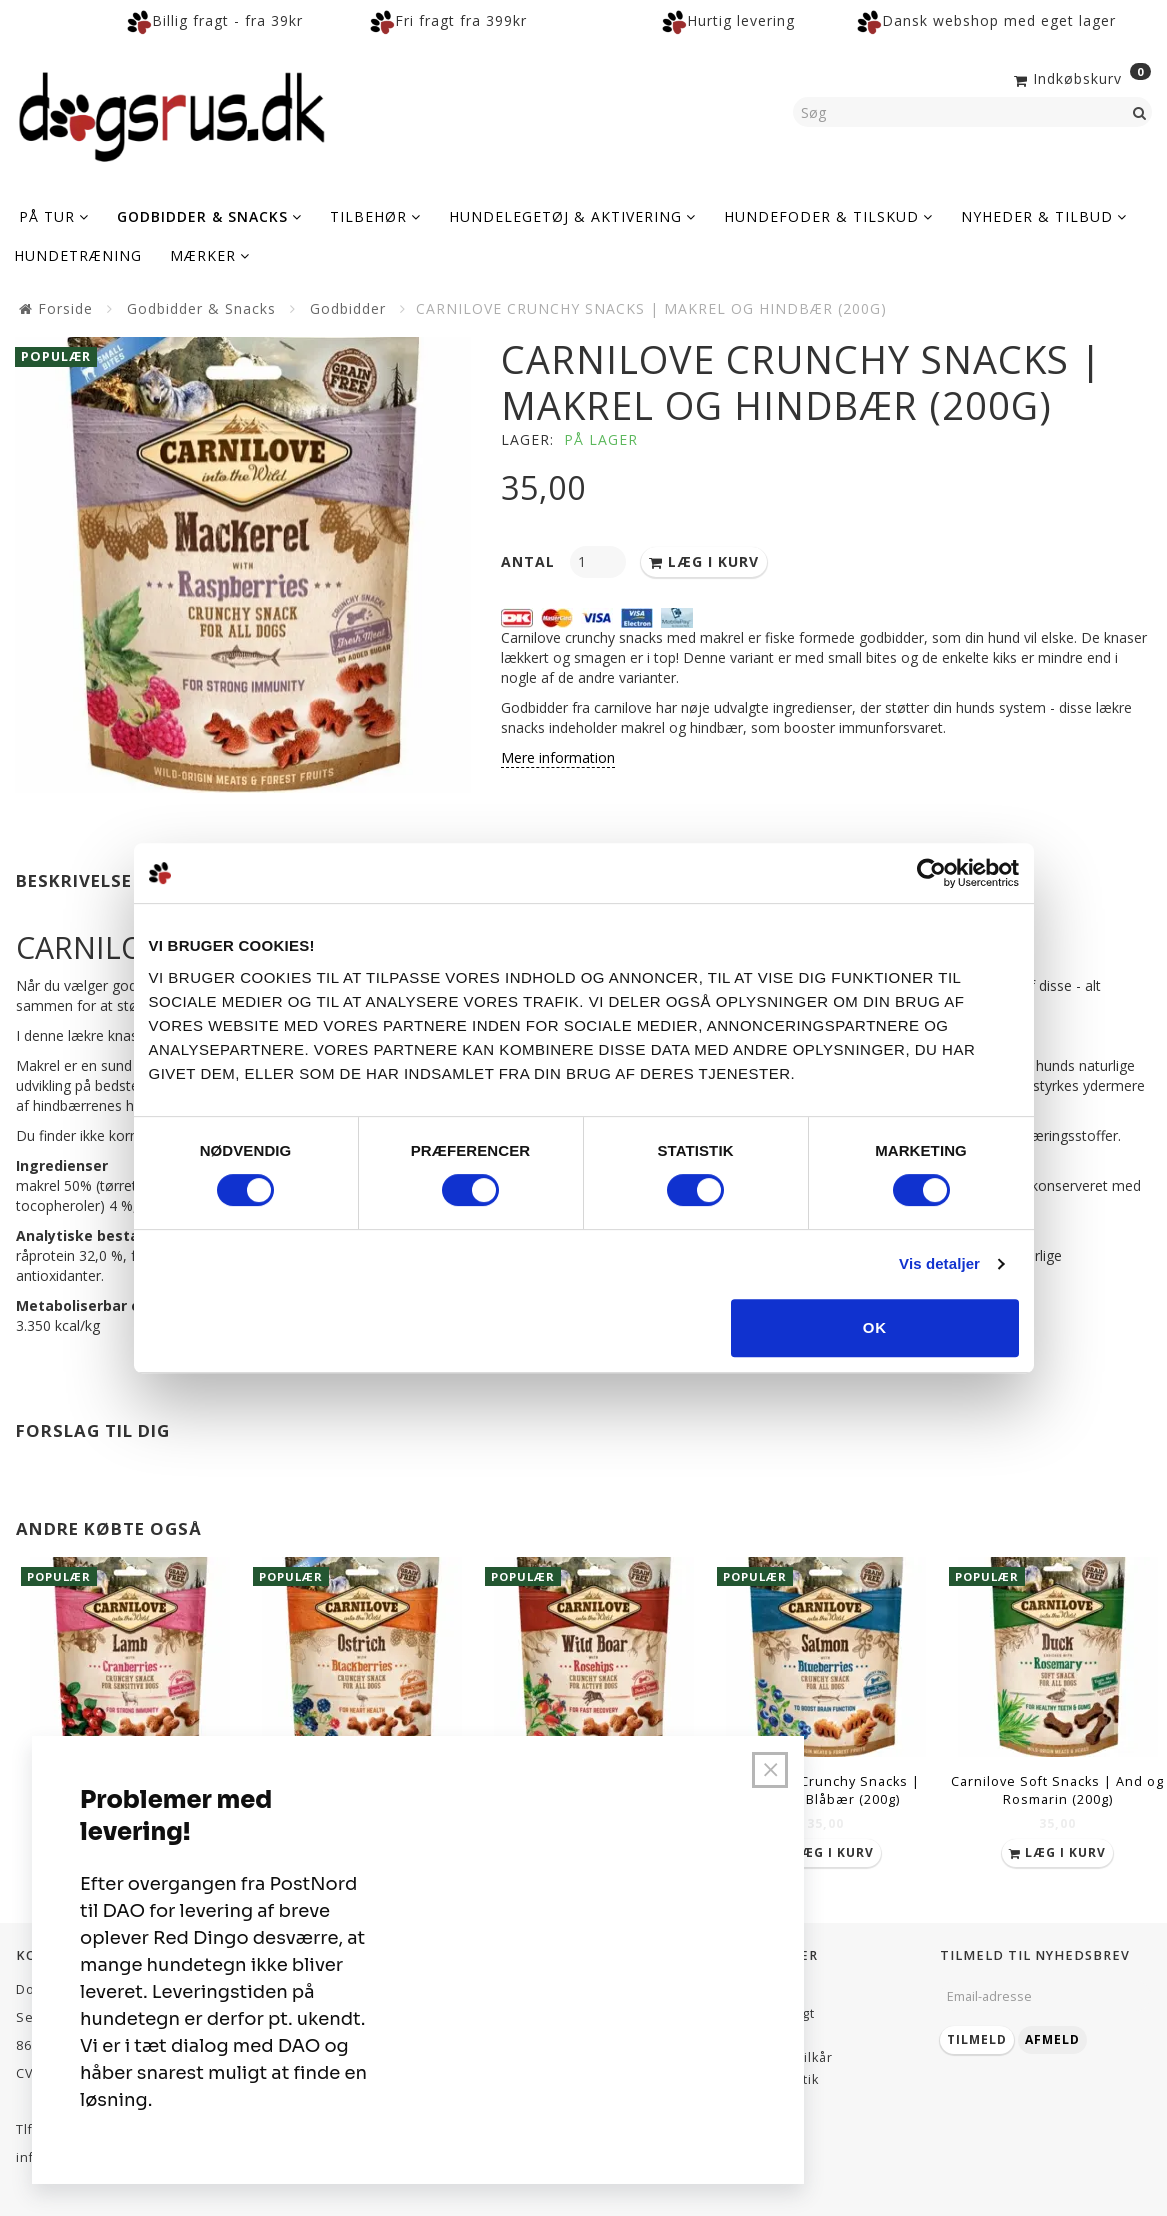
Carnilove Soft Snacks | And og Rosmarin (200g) (1057, 1790)
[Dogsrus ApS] (172, 114)
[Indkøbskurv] (1080, 77)
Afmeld (1052, 2039)
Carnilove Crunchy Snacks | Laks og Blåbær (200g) (825, 1790)
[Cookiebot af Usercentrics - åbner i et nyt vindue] (931, 873)
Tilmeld (977, 2039)
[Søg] (1140, 112)
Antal (530, 561)
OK (875, 1327)
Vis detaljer (939, 1263)
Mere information (558, 757)
